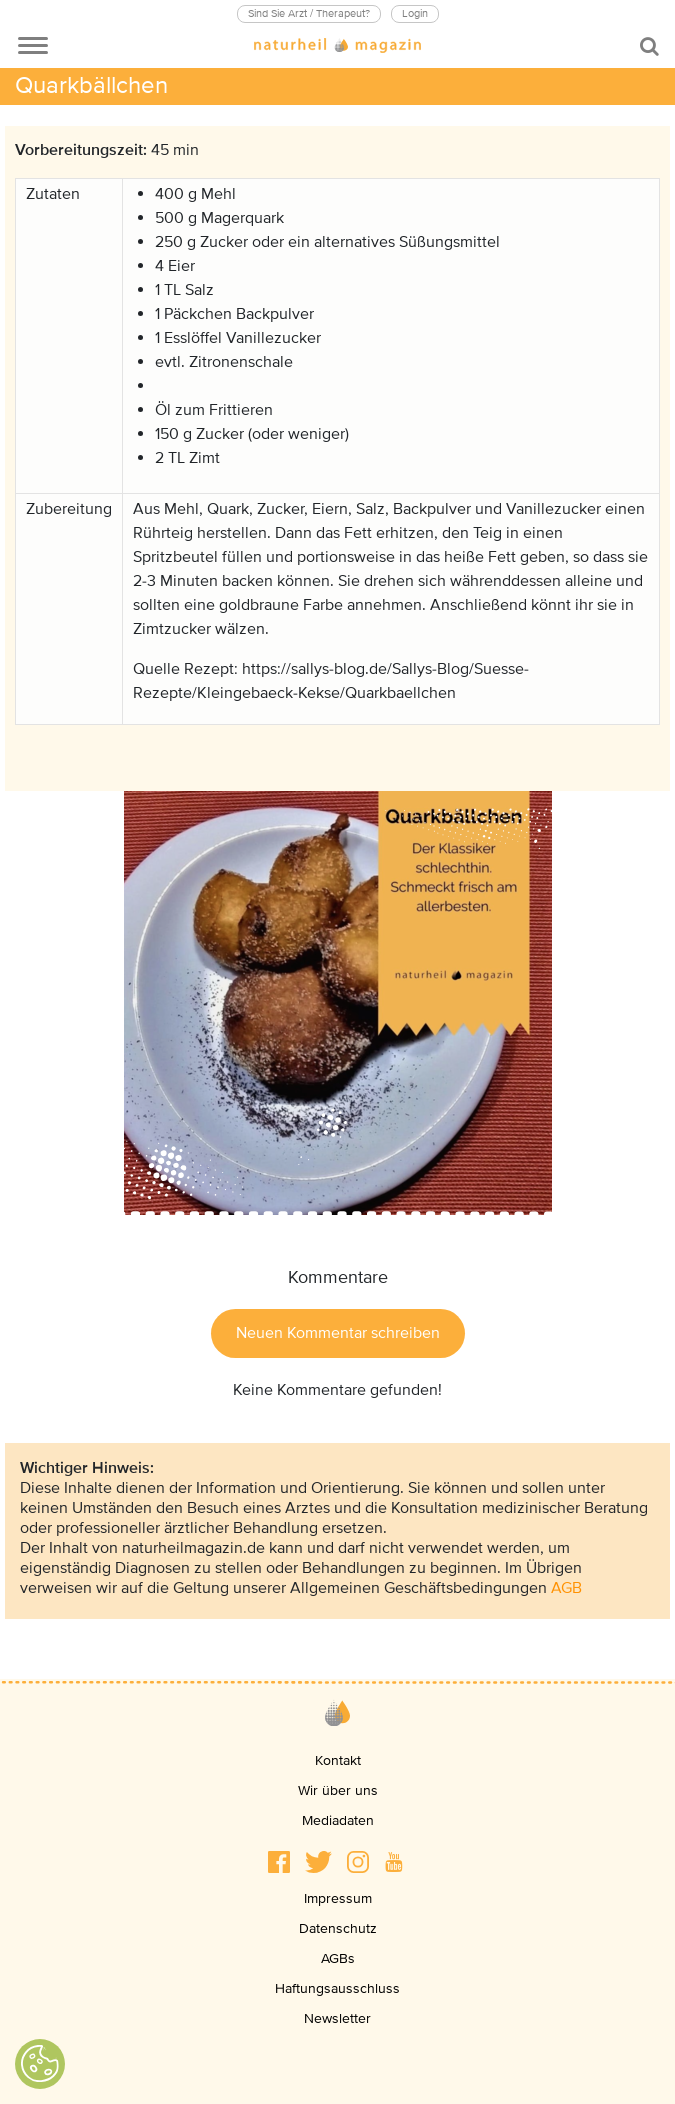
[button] (279, 1862)
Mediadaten (338, 1820)
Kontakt (338, 1760)
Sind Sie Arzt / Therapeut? (309, 13)
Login (415, 13)
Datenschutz (338, 1928)
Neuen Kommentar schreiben (338, 1333)
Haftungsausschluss (337, 1988)
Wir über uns (338, 1790)
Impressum (338, 1898)
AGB (566, 1588)
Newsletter (337, 2018)
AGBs (338, 1958)
